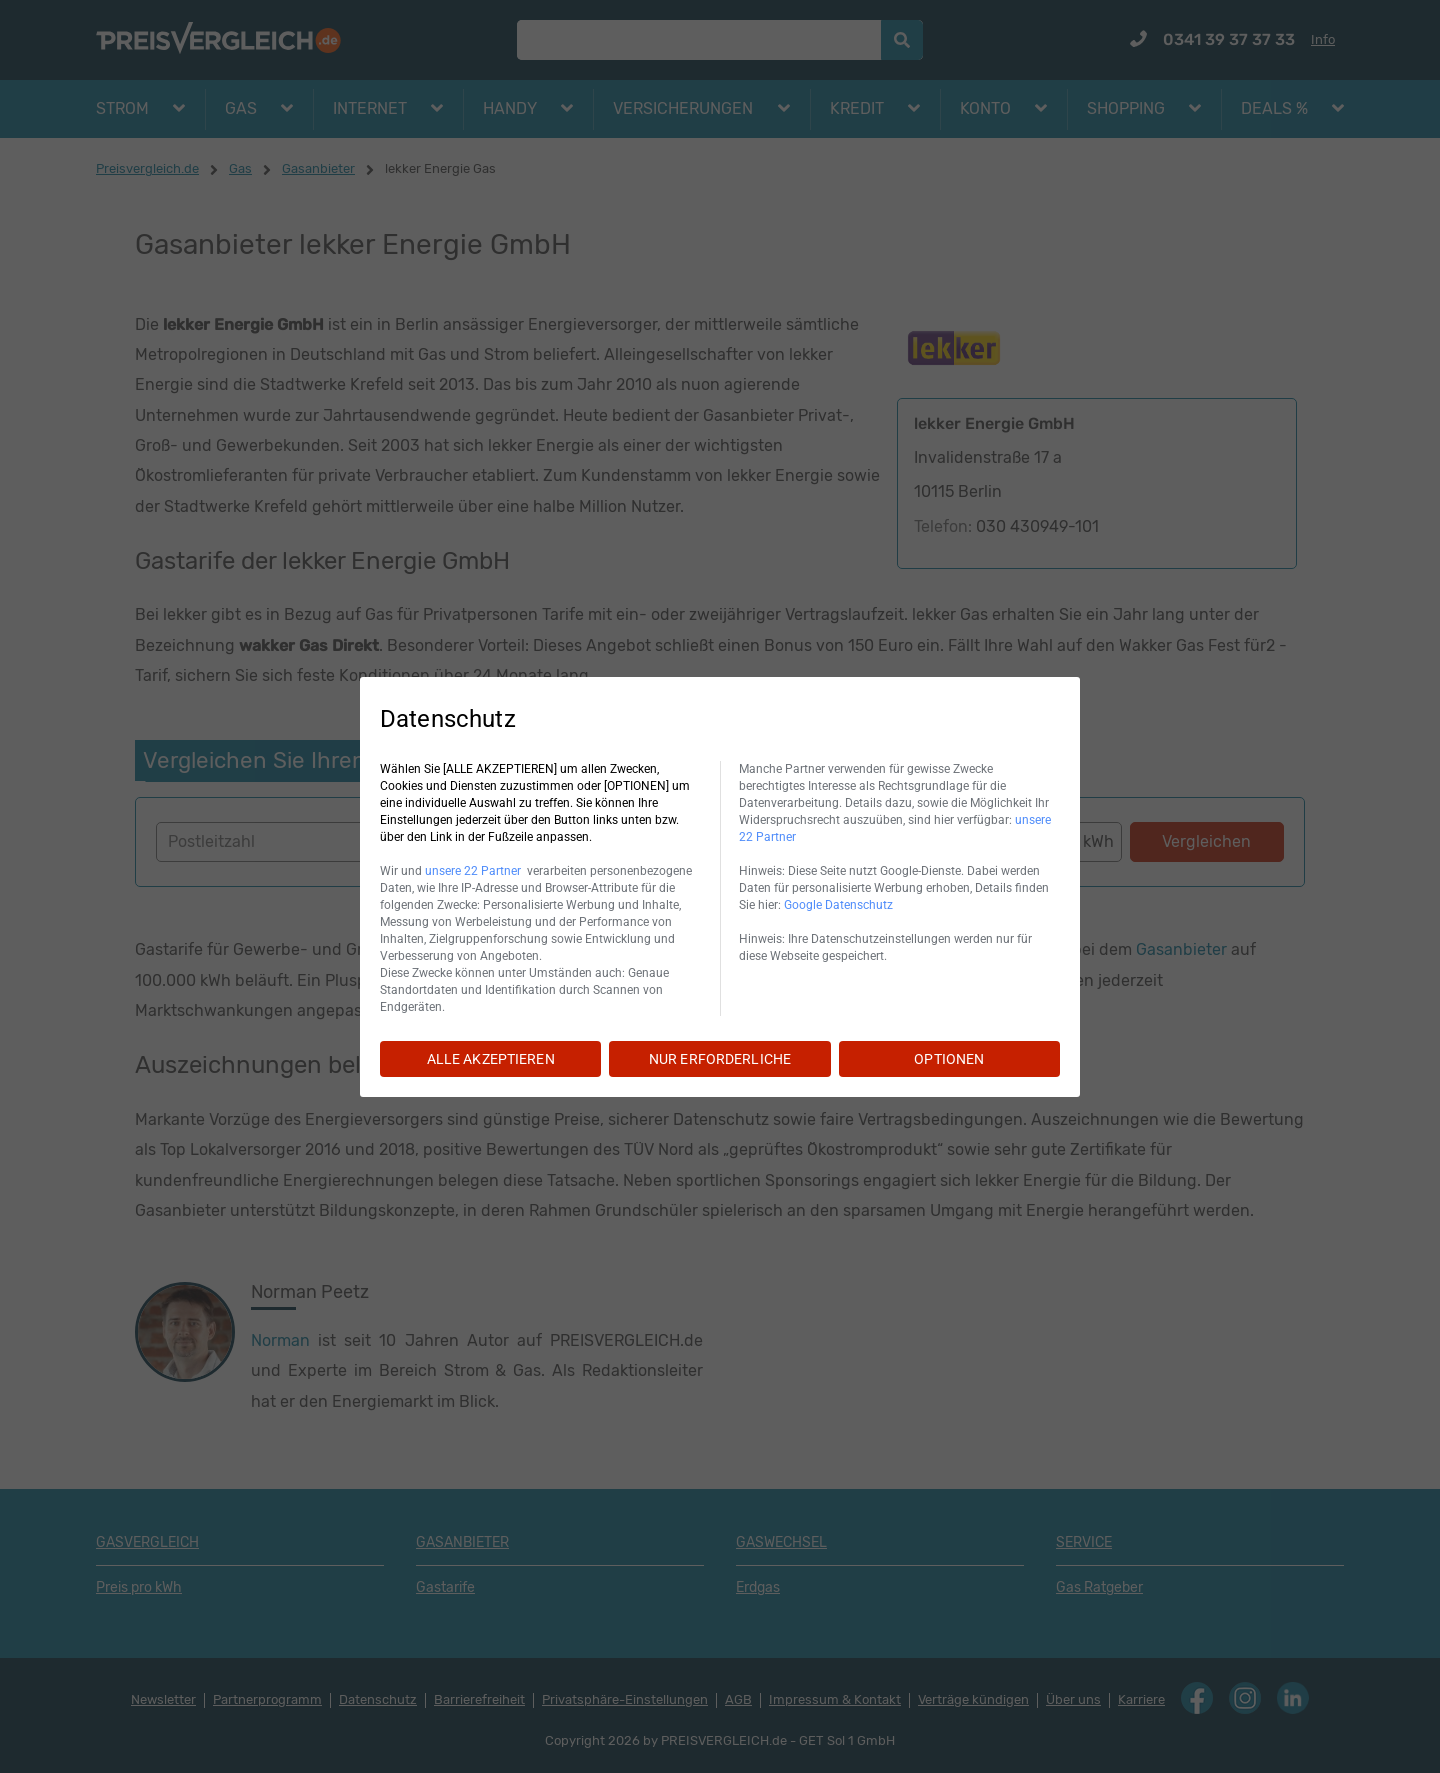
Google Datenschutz (838, 905)
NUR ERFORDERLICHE (720, 1059)
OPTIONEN (949, 1059)
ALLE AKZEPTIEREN (491, 1059)
